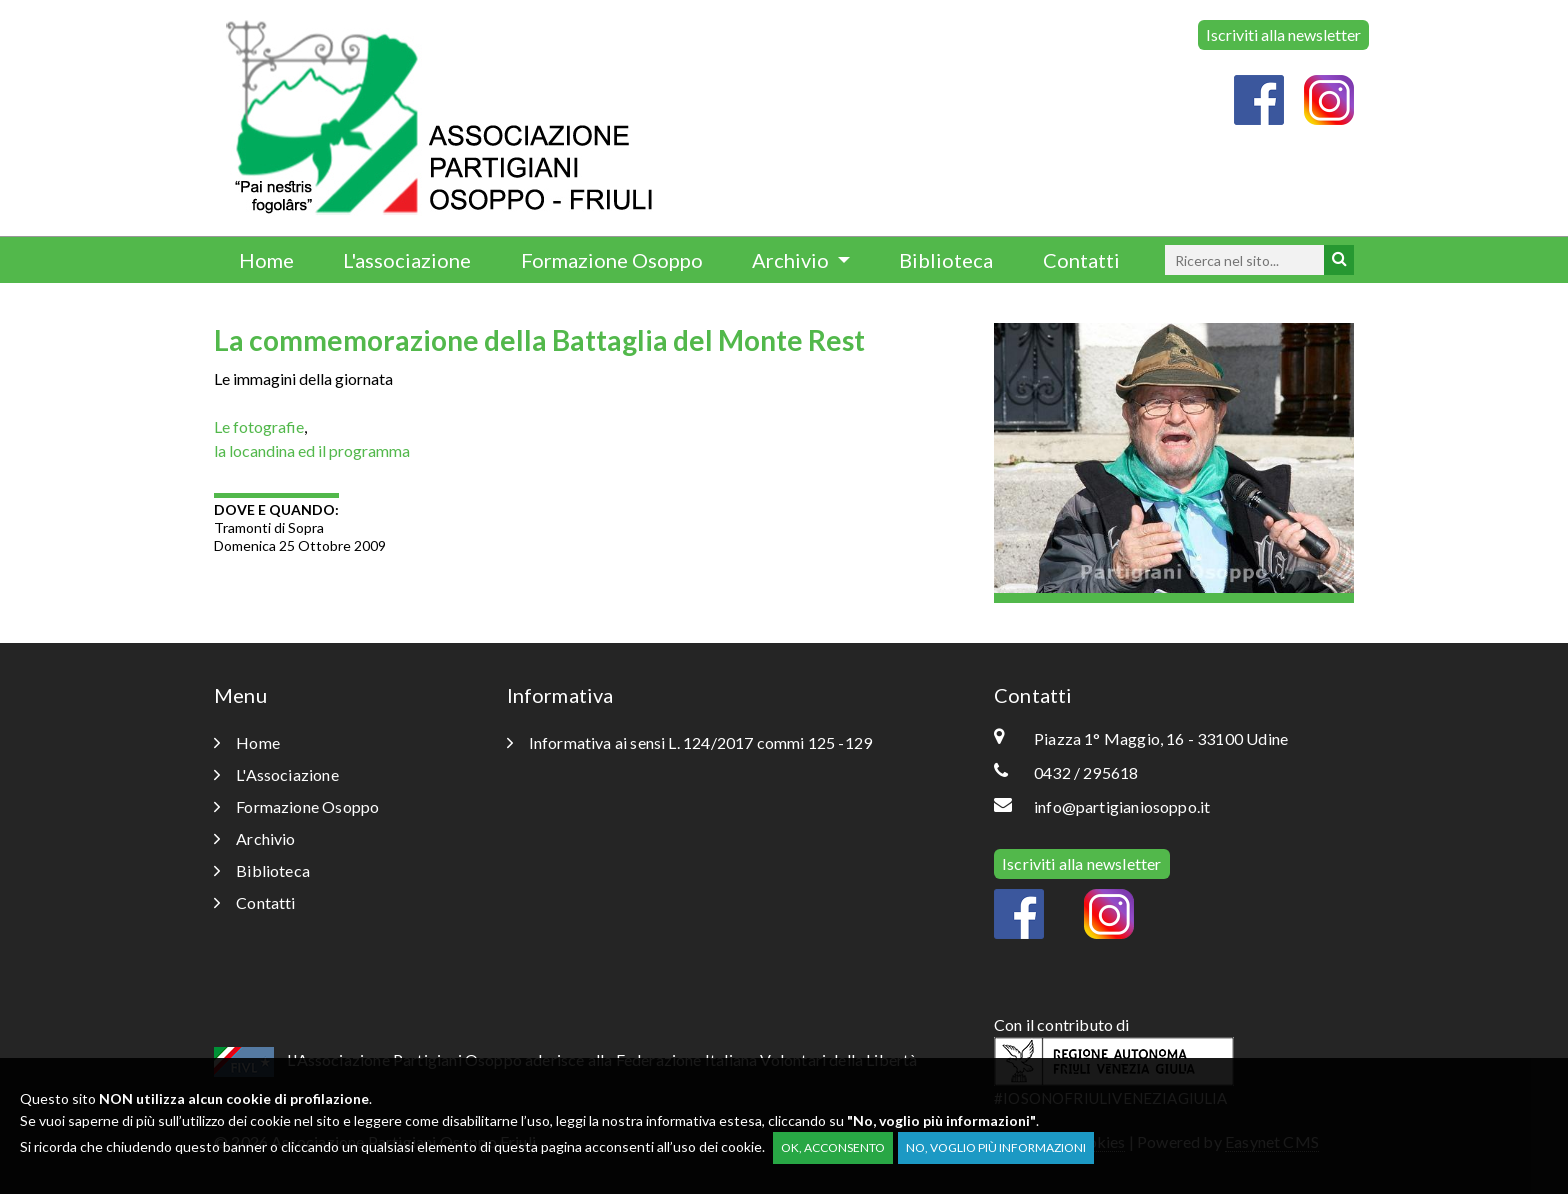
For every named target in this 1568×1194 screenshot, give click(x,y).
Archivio (792, 260)
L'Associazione (276, 774)
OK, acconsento (833, 1147)
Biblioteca (946, 260)
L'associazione (407, 260)
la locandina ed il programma (312, 450)
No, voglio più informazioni (996, 1147)
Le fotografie (259, 426)
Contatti (1081, 260)
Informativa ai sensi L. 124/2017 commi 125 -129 (690, 742)
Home (266, 260)
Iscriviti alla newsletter (1283, 34)
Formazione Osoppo (612, 260)
